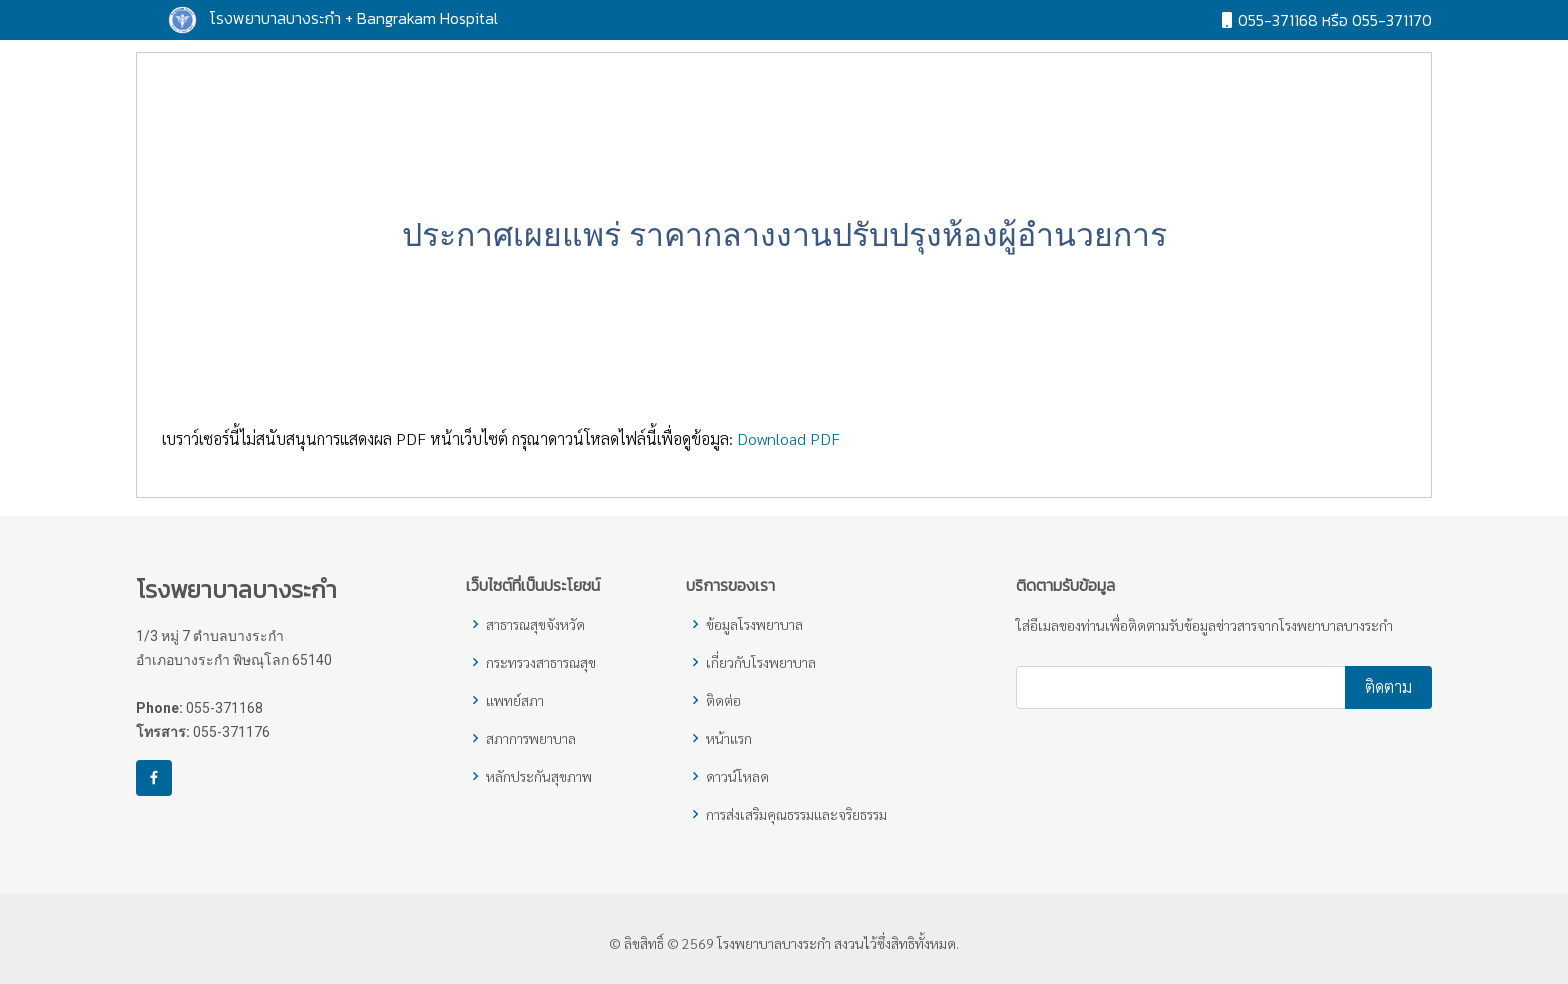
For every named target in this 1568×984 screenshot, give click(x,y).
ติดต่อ (723, 700)
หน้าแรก (729, 738)
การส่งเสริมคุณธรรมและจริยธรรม (796, 814)
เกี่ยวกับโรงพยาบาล (761, 662)
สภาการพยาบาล (531, 738)
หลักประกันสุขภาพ (539, 776)
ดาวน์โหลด (737, 776)
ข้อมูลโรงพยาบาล (754, 624)
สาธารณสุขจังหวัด (535, 624)
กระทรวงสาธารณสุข (541, 662)
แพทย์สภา (515, 700)
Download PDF (788, 452)
